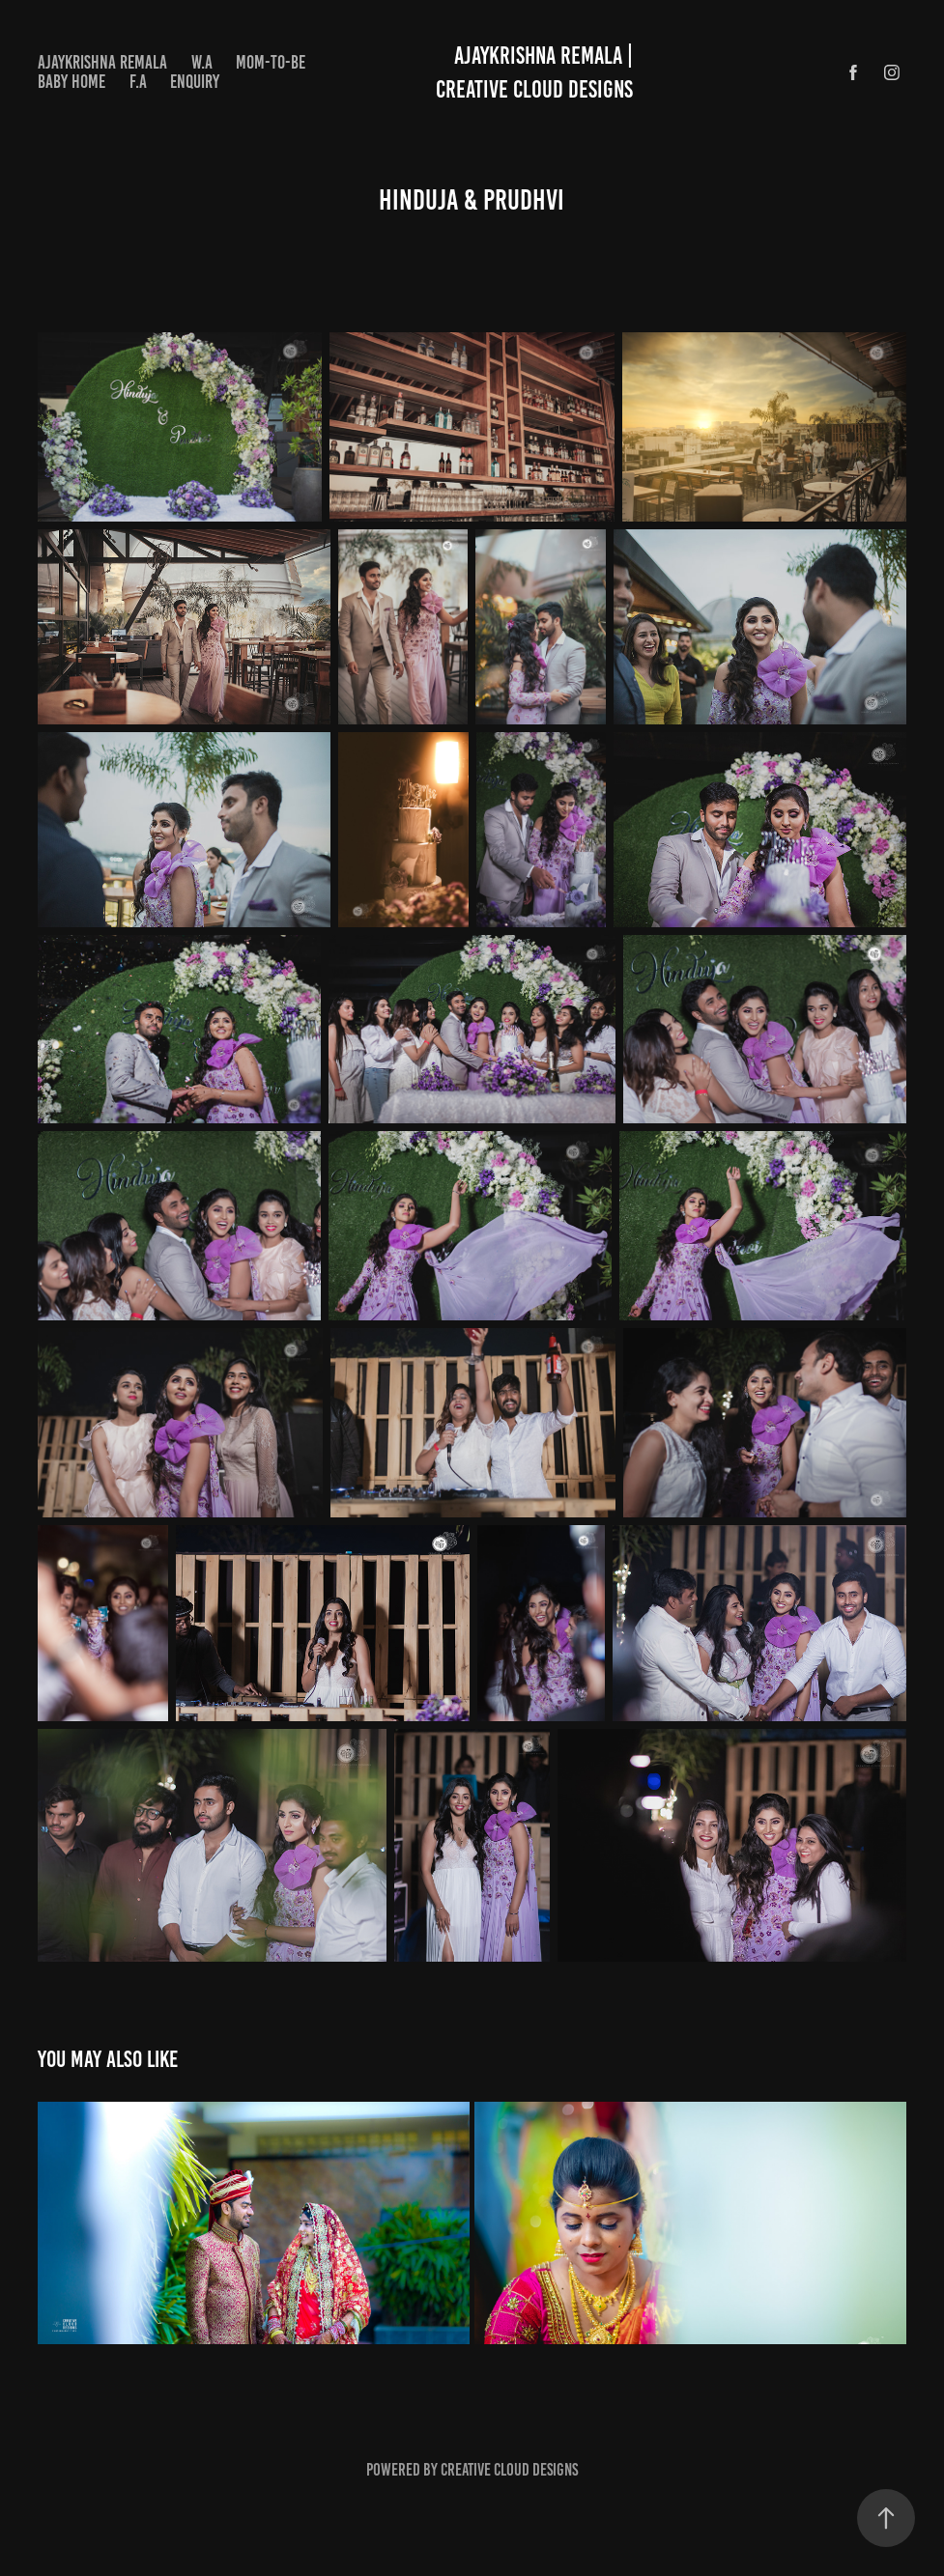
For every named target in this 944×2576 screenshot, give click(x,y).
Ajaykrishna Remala (102, 62)
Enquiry (194, 81)
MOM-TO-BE (270, 62)
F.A (138, 81)
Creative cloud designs (509, 2469)
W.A (202, 62)
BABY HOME (71, 81)
